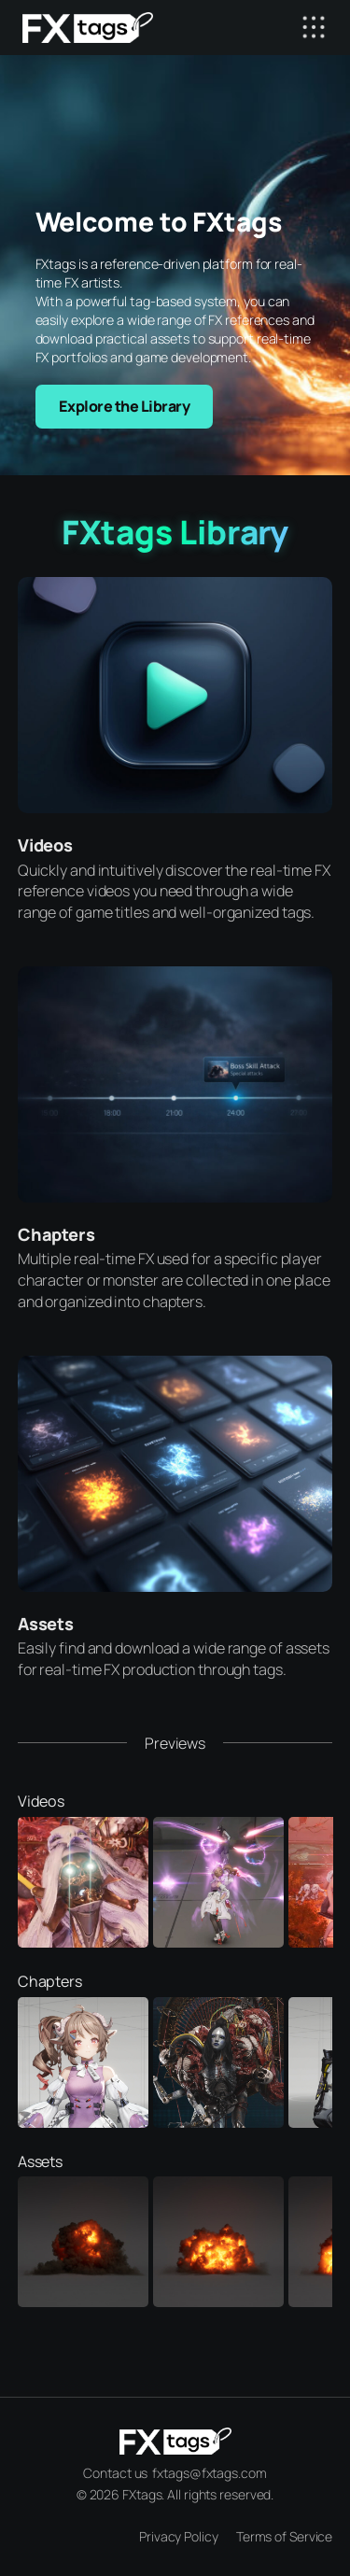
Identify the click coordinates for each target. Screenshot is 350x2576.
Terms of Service (284, 2536)
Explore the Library (124, 406)
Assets (46, 1623)
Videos (45, 845)
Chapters (56, 1234)
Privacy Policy (178, 2536)
